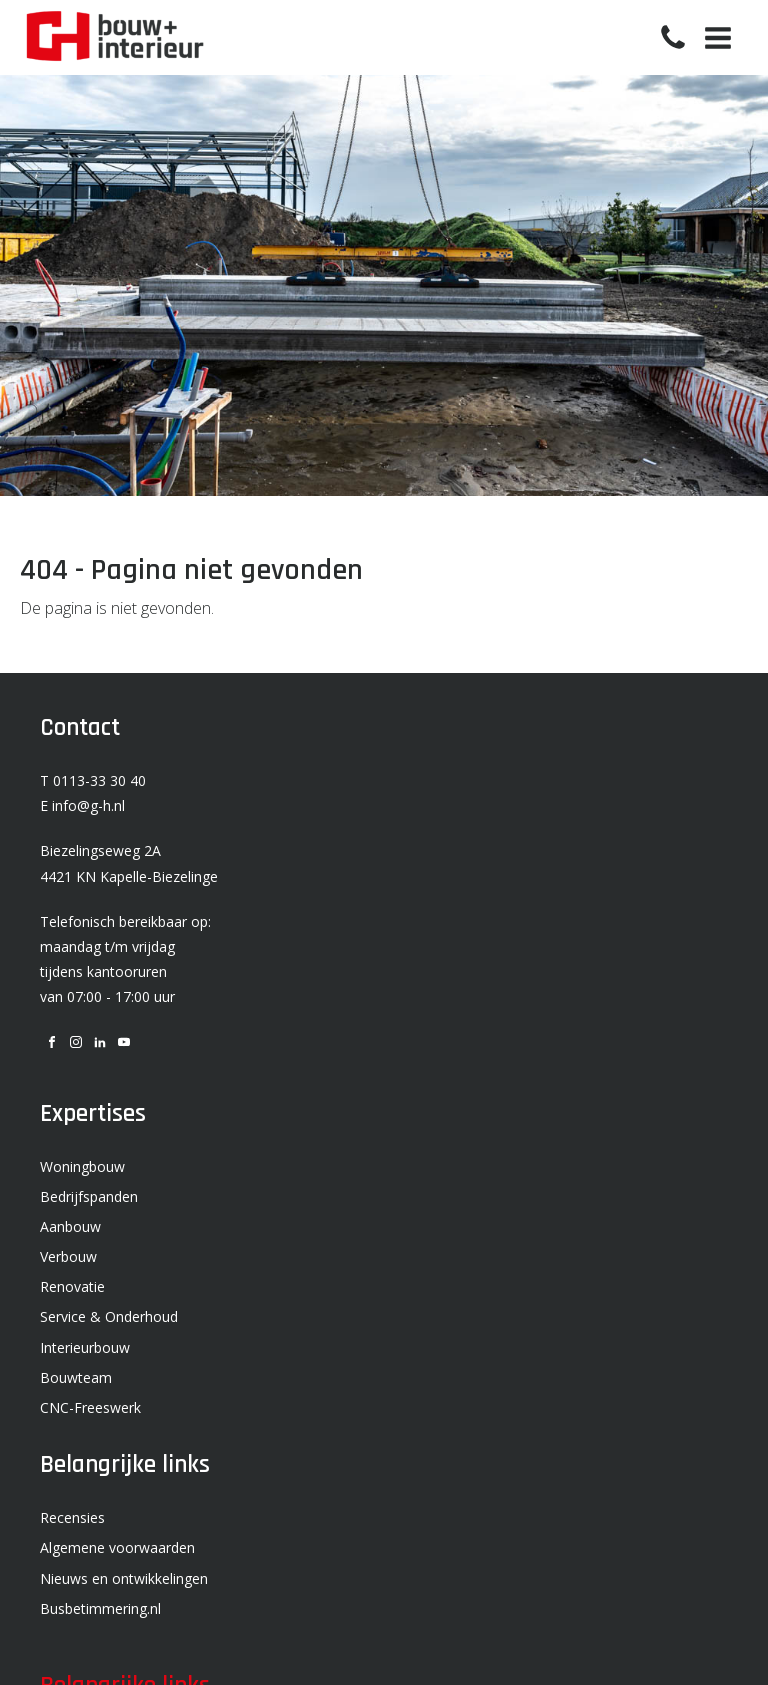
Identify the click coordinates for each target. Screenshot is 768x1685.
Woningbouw (82, 1166)
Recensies (72, 1517)
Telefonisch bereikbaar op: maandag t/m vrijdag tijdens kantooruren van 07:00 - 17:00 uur (125, 959)
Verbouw (68, 1256)
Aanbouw (70, 1226)
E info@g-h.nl (82, 805)
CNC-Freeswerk (90, 1407)
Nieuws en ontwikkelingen (124, 1578)
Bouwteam (76, 1377)
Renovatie (72, 1286)
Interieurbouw (85, 1347)
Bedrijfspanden (89, 1196)
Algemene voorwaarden (117, 1547)
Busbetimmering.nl (100, 1608)
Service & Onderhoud (109, 1316)
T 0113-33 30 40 (93, 780)
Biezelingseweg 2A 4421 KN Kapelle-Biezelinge (129, 863)
